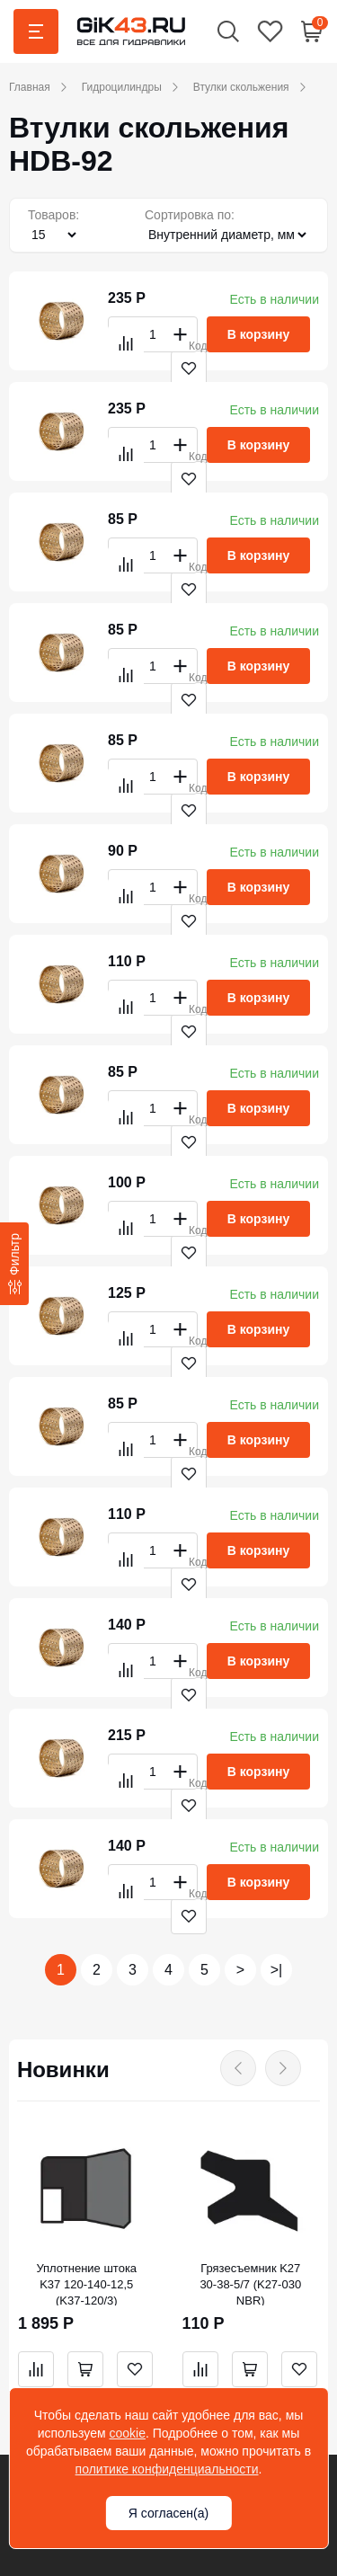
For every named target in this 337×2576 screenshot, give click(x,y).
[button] (228, 30)
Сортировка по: (190, 215)
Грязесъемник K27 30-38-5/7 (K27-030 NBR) (250, 2284)
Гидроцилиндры (122, 87)
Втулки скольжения (241, 87)
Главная (29, 87)
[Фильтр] (14, 1262)
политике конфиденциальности (167, 2469)
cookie (127, 2433)
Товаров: (53, 215)
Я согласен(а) (168, 2513)
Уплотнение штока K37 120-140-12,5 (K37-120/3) (86, 2284)
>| (276, 1969)
